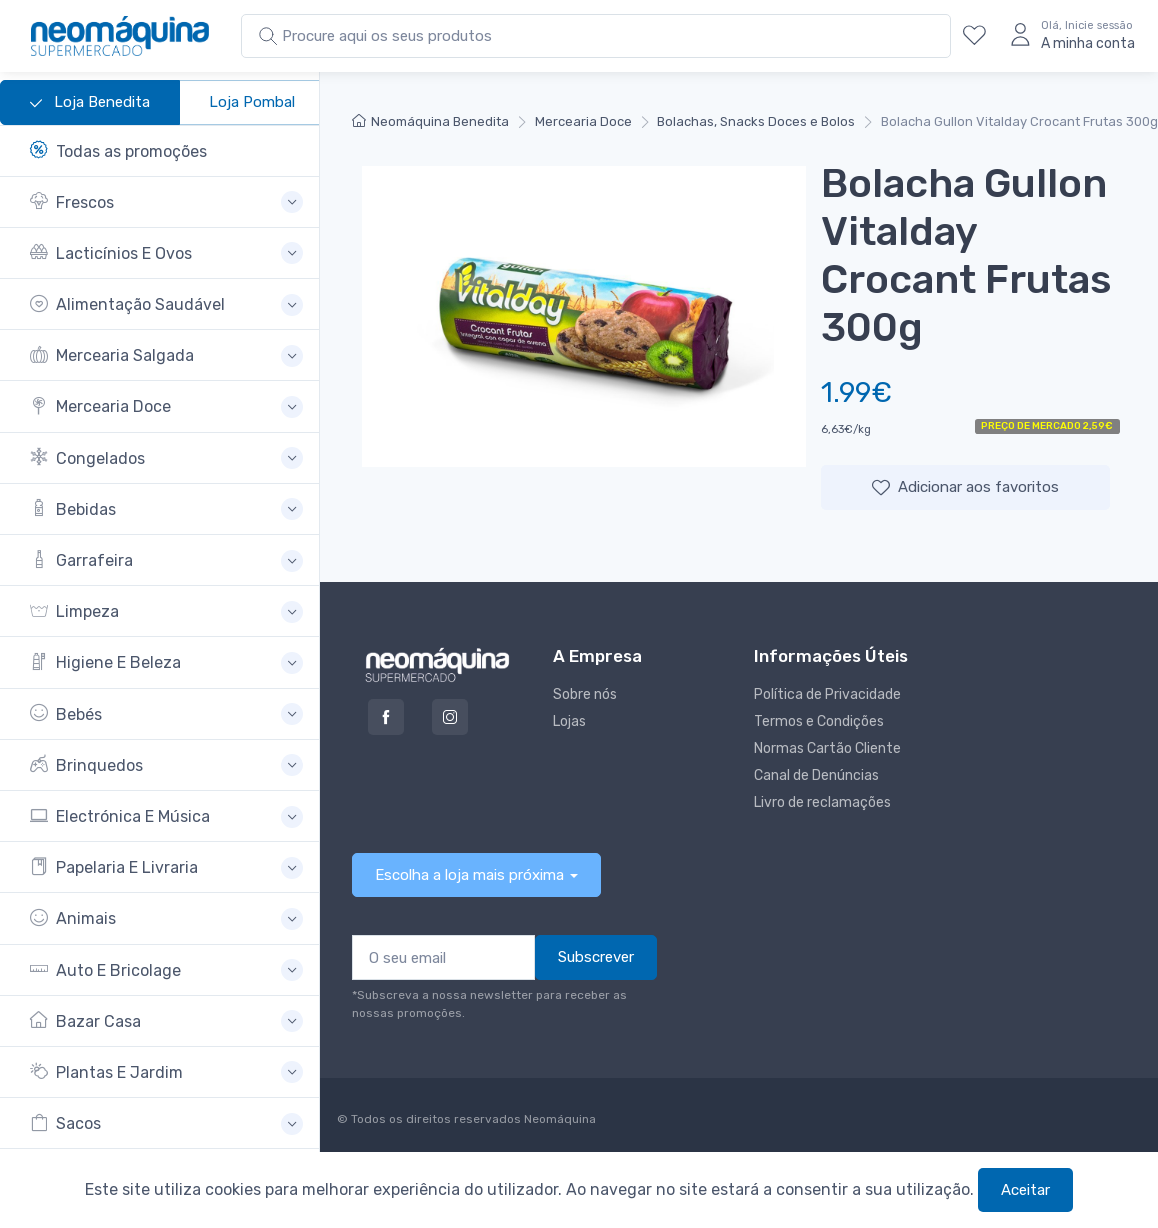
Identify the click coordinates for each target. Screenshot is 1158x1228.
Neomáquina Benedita (430, 121)
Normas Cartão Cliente (827, 748)
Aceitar (1025, 1190)
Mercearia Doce (583, 121)
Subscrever (596, 957)
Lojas (569, 721)
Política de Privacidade (827, 694)
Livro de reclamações (822, 802)
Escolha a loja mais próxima (469, 875)
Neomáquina (558, 1119)
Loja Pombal (252, 102)
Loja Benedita (90, 103)
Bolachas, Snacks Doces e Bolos (756, 121)
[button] (166, 202)
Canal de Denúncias (816, 775)
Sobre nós (585, 694)
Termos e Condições (819, 721)
